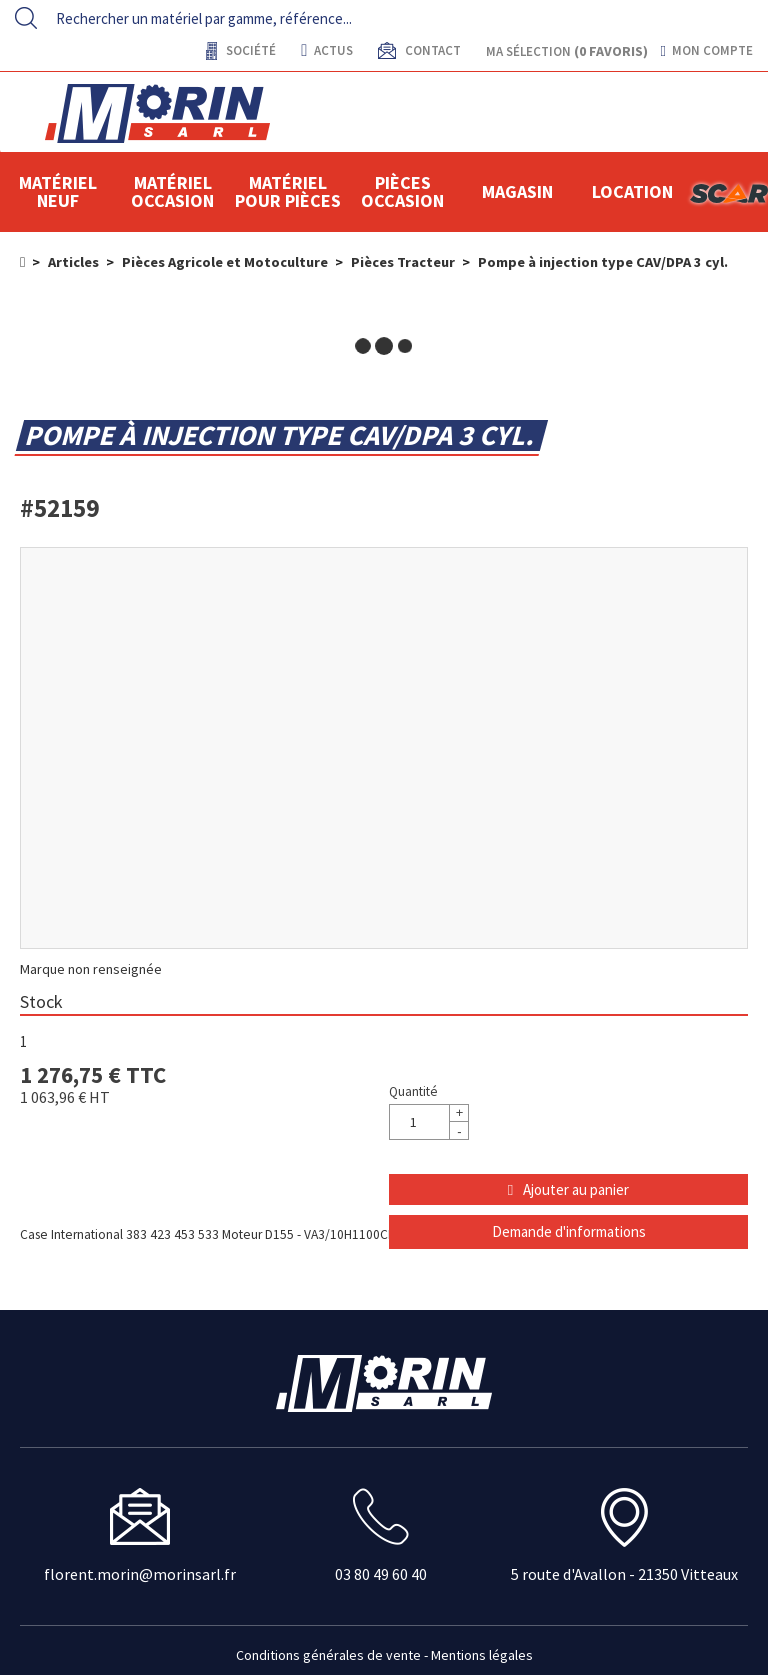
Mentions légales (482, 1655)
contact (431, 50)
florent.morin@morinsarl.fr (140, 1574)
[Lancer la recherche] (26, 18)
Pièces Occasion (402, 191)
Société (249, 50)
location (632, 191)
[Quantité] (429, 1122)
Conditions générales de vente (328, 1655)
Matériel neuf (58, 191)
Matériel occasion (172, 191)
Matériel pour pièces (288, 191)
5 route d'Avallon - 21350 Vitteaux (624, 1574)
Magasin (517, 191)
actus (326, 50)
